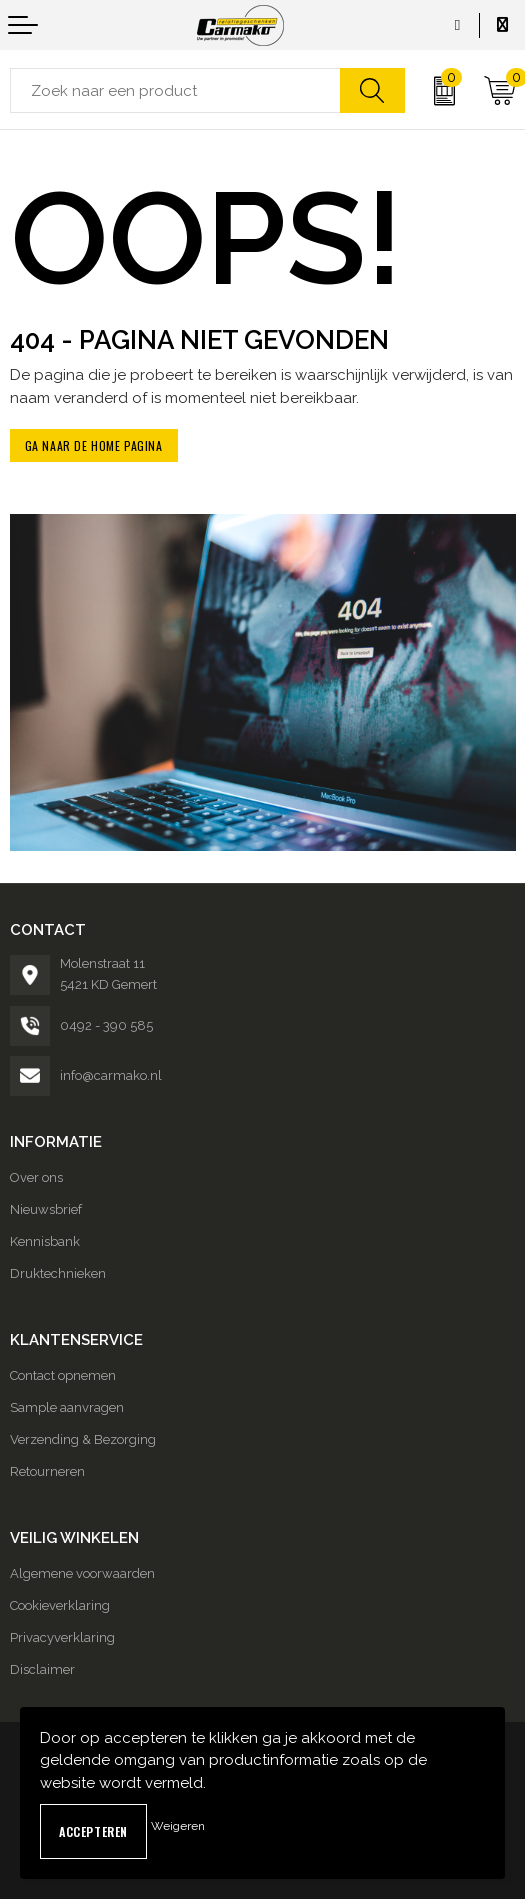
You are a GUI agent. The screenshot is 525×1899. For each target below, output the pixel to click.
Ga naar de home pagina (94, 445)
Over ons (36, 1177)
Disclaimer (42, 1669)
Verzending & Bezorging (83, 1439)
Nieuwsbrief (46, 1209)
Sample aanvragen (67, 1407)
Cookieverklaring (60, 1605)
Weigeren (178, 1826)
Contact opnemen (63, 1375)
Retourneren (47, 1471)
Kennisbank (45, 1241)
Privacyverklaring (62, 1637)
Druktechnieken (58, 1273)
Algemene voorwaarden (82, 1573)
